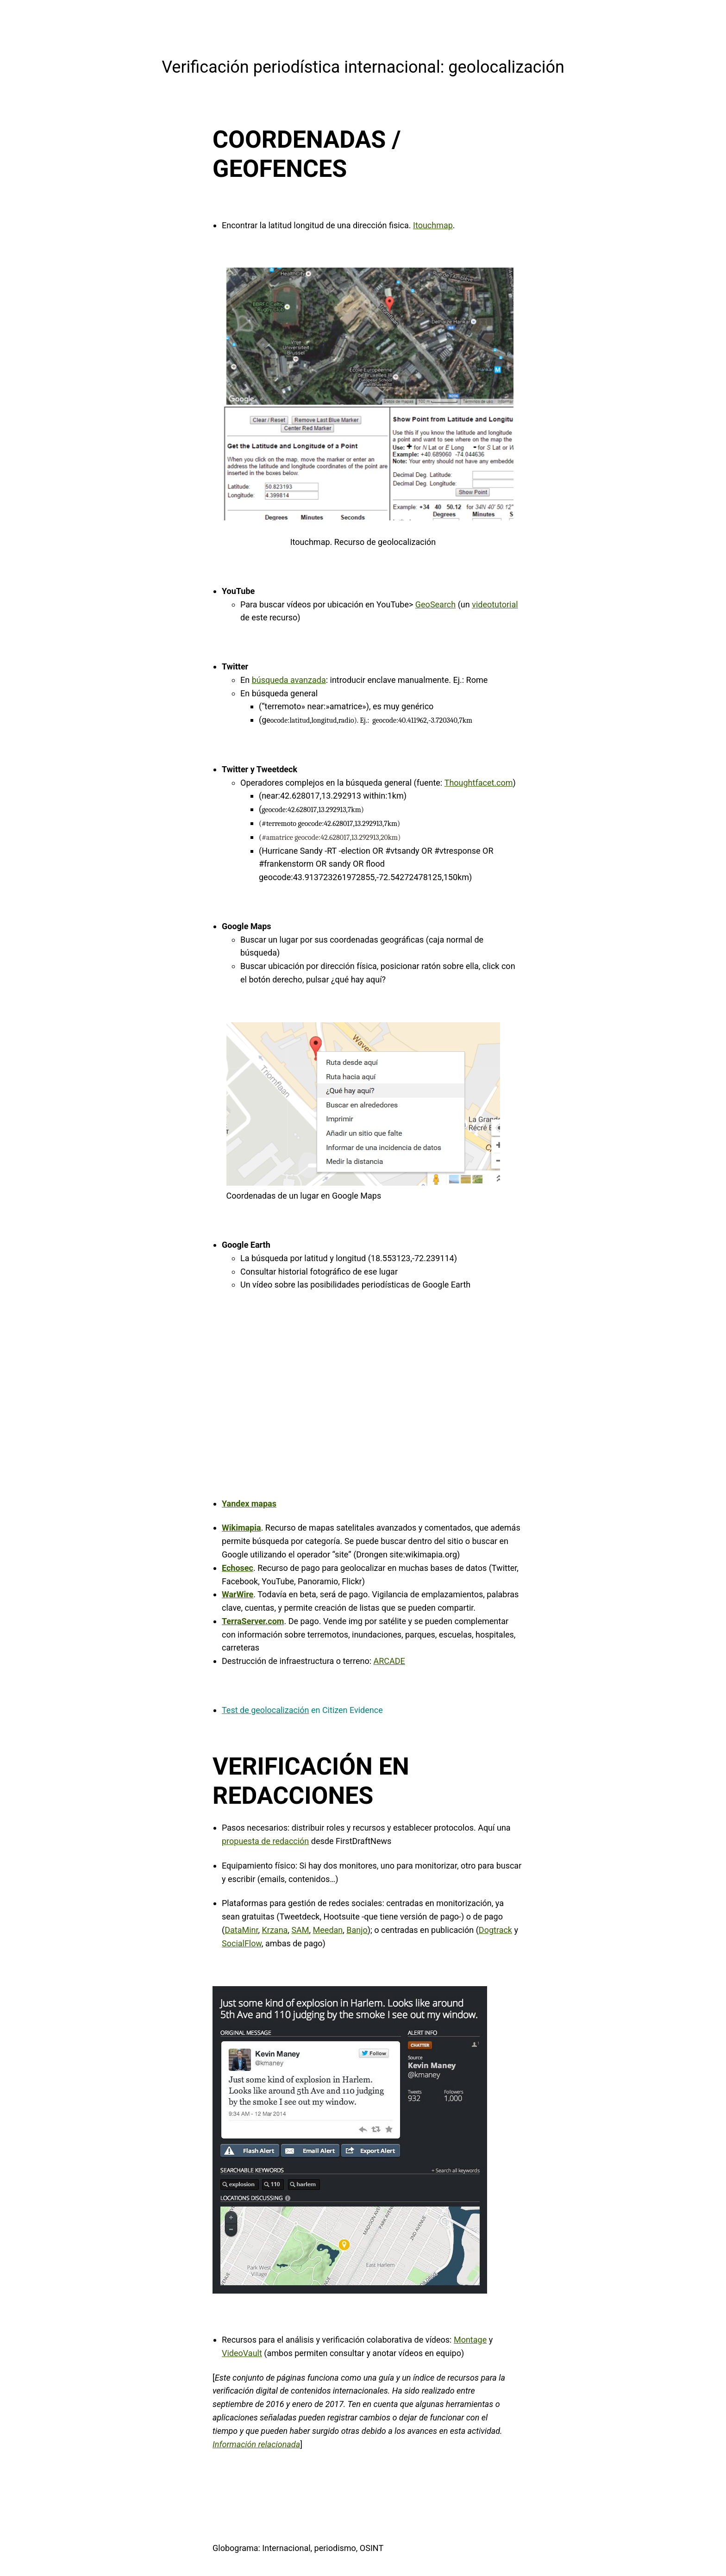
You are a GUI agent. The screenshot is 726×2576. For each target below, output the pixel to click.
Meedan (328, 1930)
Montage (470, 2340)
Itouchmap (433, 225)
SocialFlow (242, 1943)
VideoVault (242, 2353)
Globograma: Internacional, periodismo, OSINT (298, 2548)
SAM (300, 1930)
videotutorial (495, 604)
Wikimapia (241, 1527)
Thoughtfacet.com (478, 783)
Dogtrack (495, 1930)
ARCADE (389, 1661)
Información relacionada (256, 2444)
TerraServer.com (253, 1621)
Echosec (237, 1568)
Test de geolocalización (265, 1710)
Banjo (357, 1930)
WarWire (237, 1594)
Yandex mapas (249, 1503)
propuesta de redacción (265, 1841)
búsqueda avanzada (289, 680)
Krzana (275, 1930)
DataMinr (241, 1930)
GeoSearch (435, 604)
